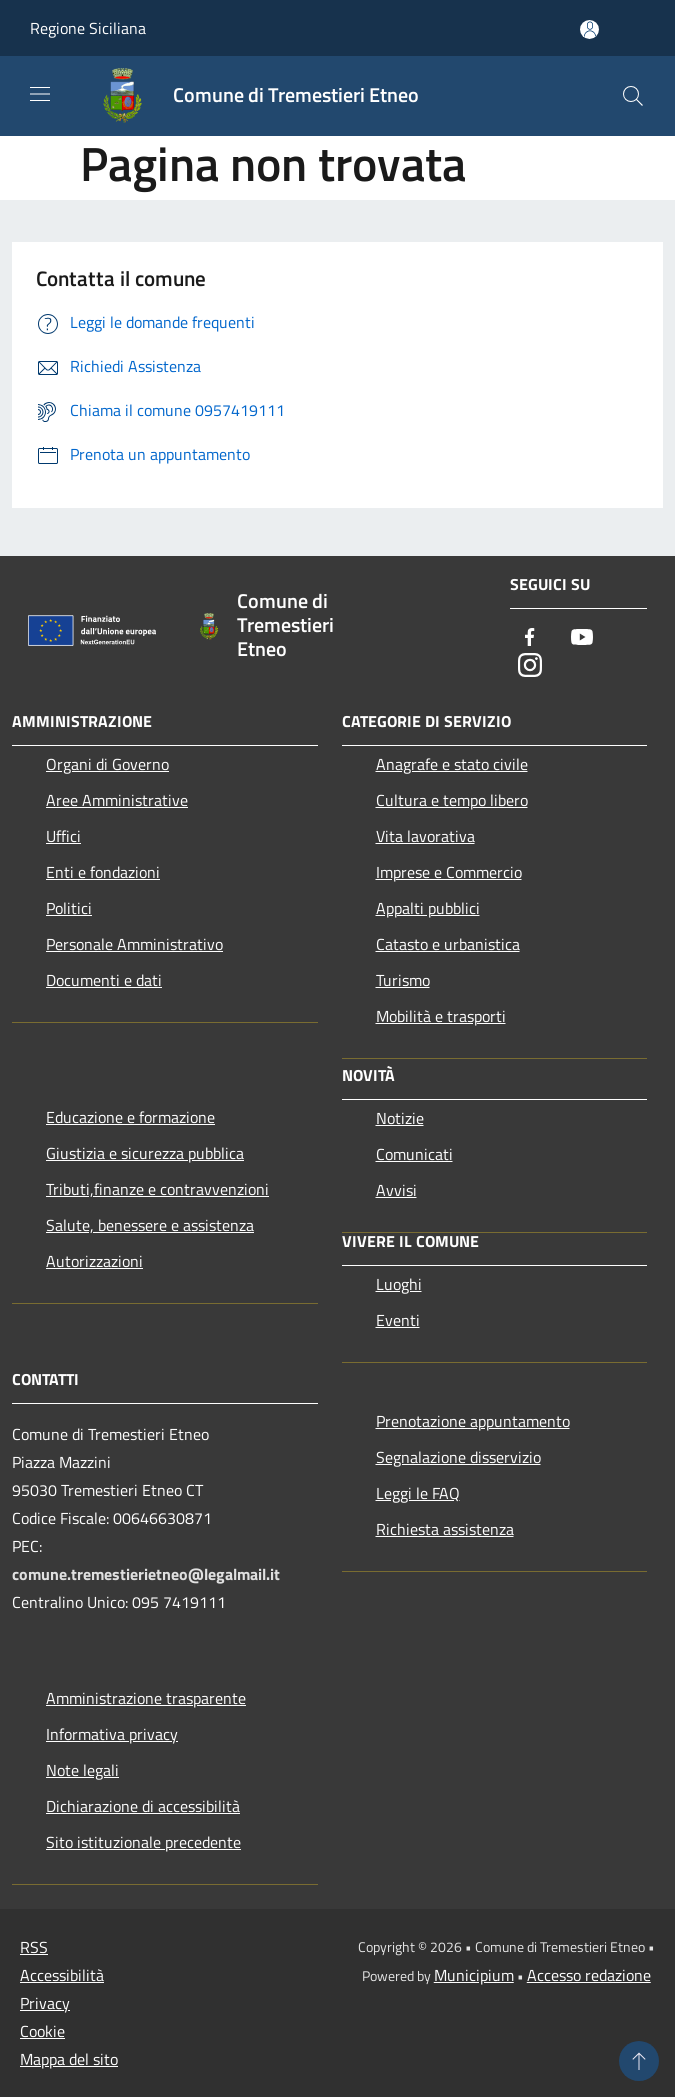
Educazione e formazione (130, 1117)
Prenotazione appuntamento (473, 1421)
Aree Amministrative (117, 800)
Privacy (45, 2003)
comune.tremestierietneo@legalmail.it (146, 1574)
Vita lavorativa (425, 836)
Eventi (398, 1320)
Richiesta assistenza (445, 1529)
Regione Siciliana (88, 28)
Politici (69, 908)
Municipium (474, 1975)
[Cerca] (633, 96)
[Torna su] (639, 2061)
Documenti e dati (104, 980)
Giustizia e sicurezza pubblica (145, 1153)
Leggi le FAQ (418, 1493)
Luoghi (399, 1284)
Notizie (400, 1118)
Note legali (82, 1770)
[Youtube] (582, 638)
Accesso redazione (589, 1975)
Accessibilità (62, 1975)
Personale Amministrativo (134, 944)
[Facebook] (530, 638)
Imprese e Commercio (449, 872)
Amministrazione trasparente (146, 1698)
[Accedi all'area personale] (589, 29)
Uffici (63, 836)
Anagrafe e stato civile (452, 764)
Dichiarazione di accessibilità (143, 1806)
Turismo (403, 980)
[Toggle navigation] (40, 94)
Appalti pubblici (428, 908)
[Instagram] (530, 666)
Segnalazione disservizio (458, 1457)
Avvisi (396, 1190)
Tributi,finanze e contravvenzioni (157, 1189)
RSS (34, 1947)
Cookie (42, 2031)
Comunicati (414, 1154)
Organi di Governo (107, 764)
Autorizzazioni (94, 1261)
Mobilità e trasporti (441, 1016)
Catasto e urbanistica (448, 944)
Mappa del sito (69, 2059)
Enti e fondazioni (103, 872)
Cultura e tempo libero (452, 800)
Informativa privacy (112, 1734)
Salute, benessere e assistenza (150, 1225)
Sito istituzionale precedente (143, 1842)
